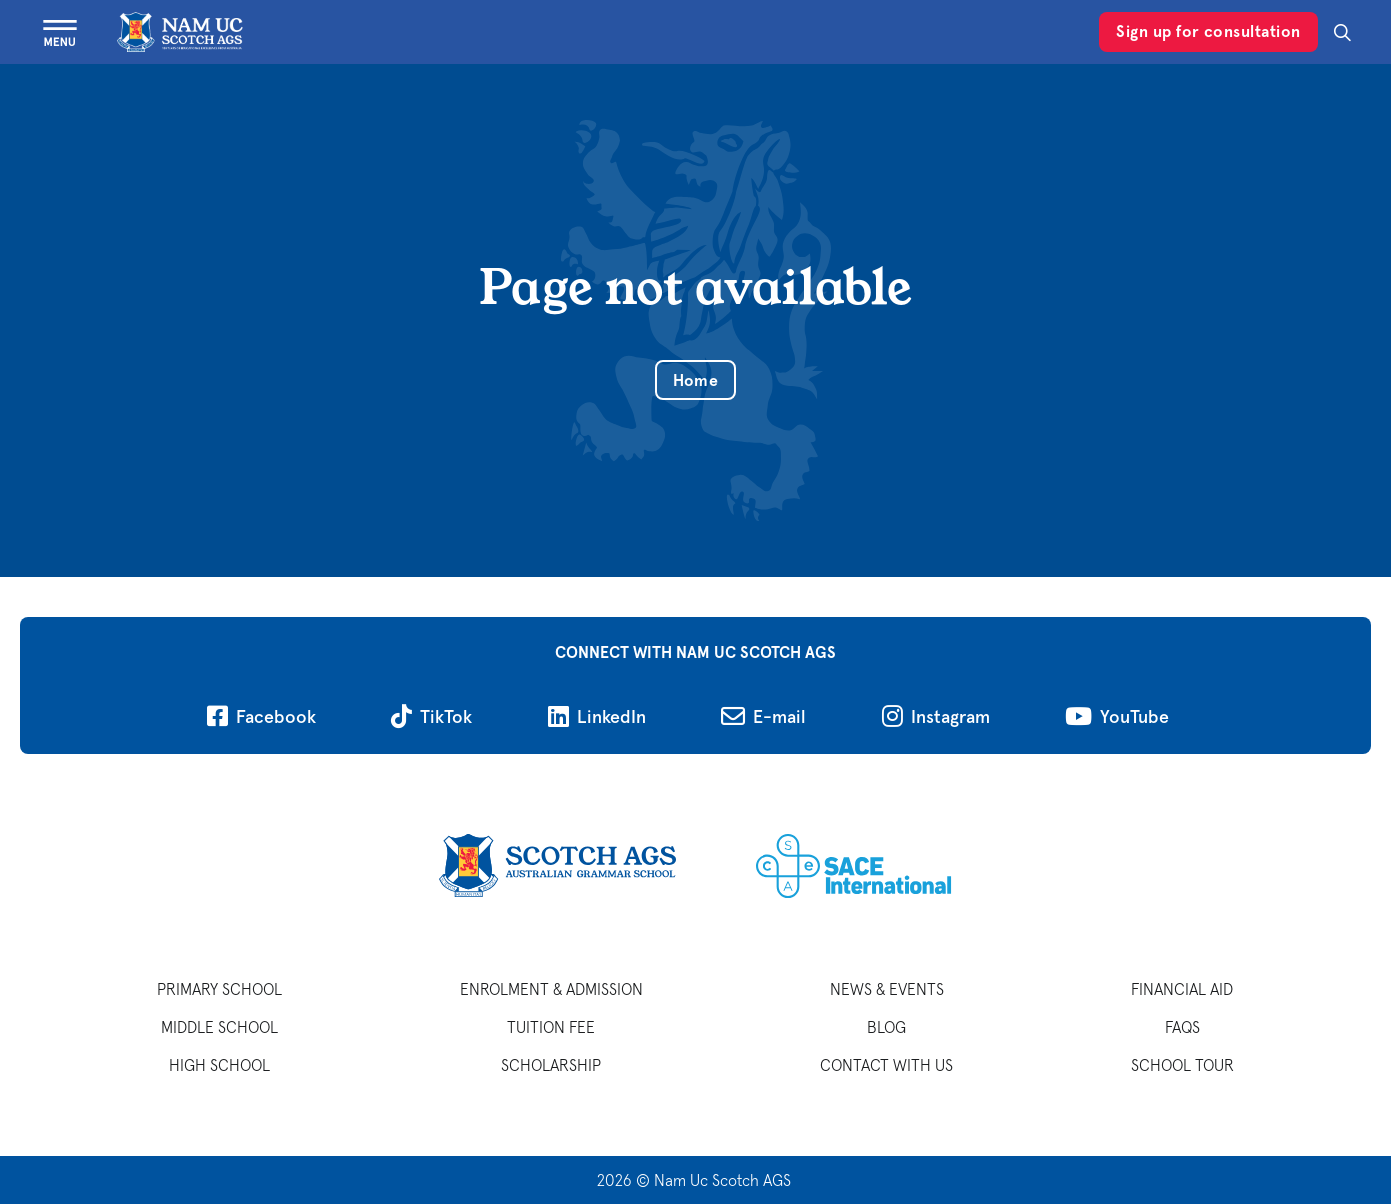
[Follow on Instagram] (936, 716)
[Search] (1342, 32)
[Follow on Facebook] (261, 716)
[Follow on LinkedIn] (597, 716)
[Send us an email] (763, 716)
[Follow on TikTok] (431, 716)
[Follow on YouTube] (1117, 716)
